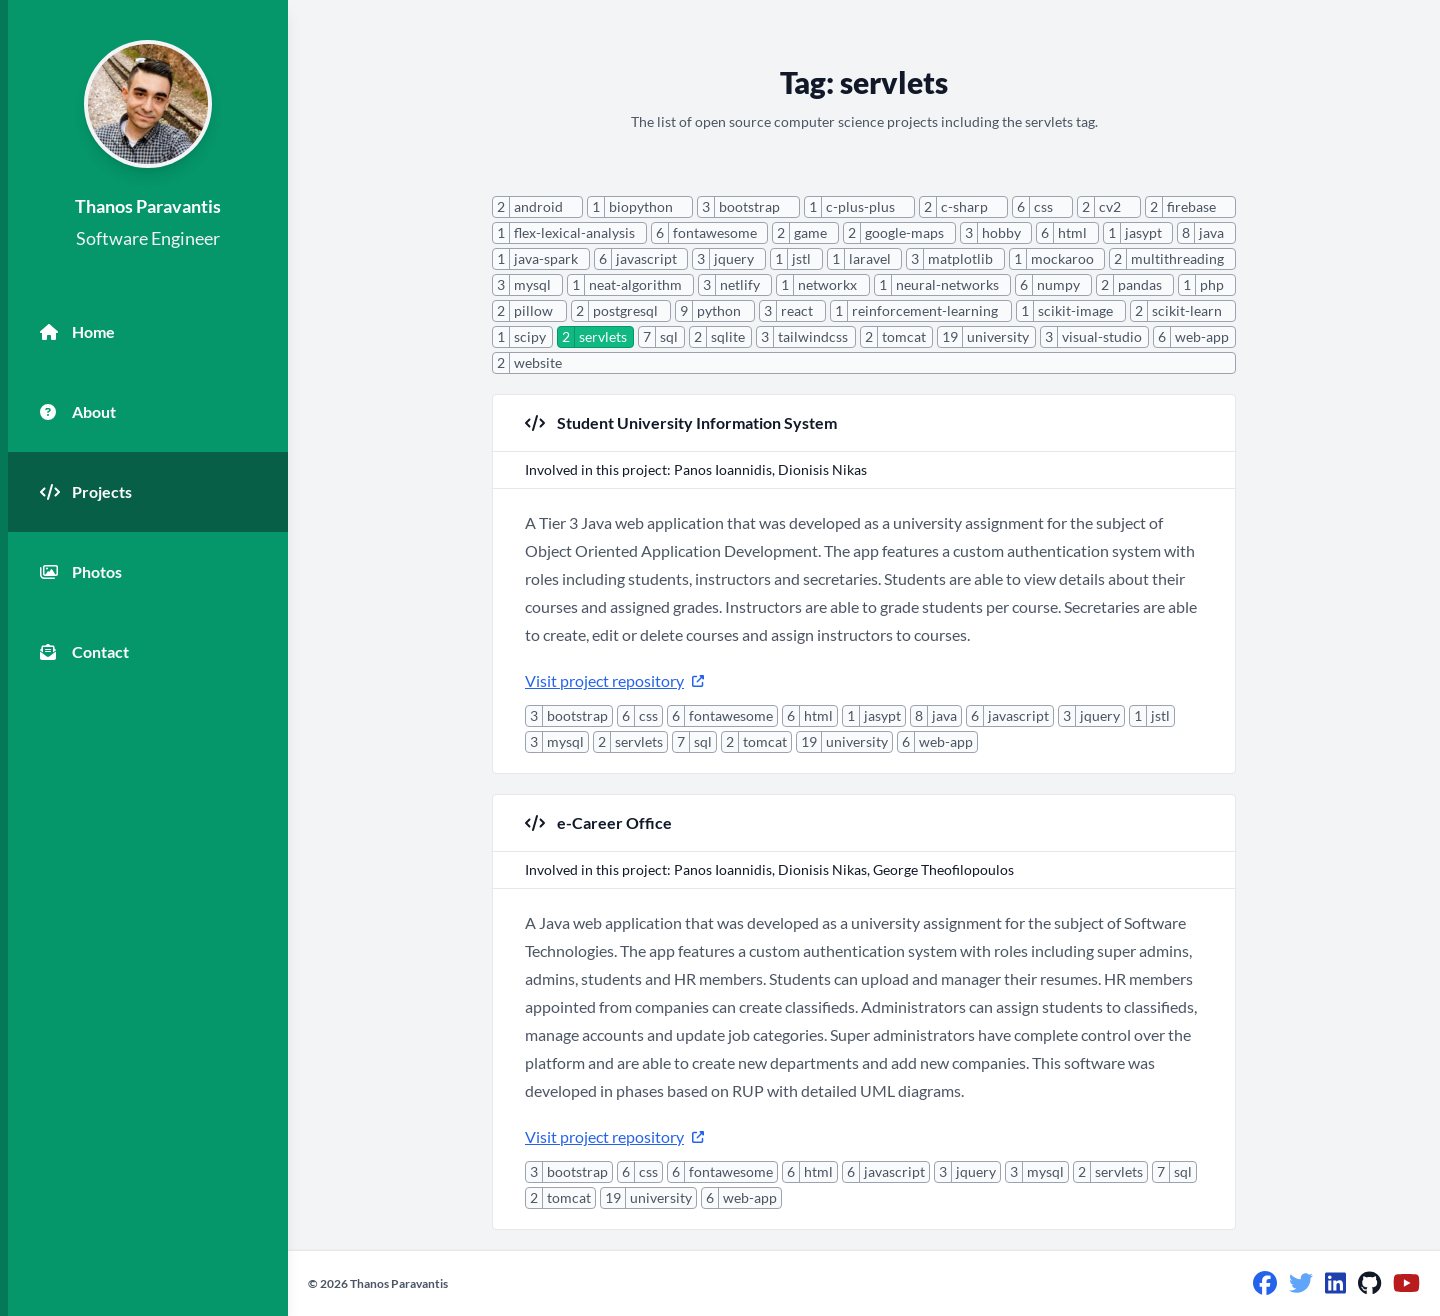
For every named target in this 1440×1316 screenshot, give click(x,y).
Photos (81, 572)
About (78, 412)
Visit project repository (614, 680)
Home (77, 332)
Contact (84, 652)
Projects (86, 492)
